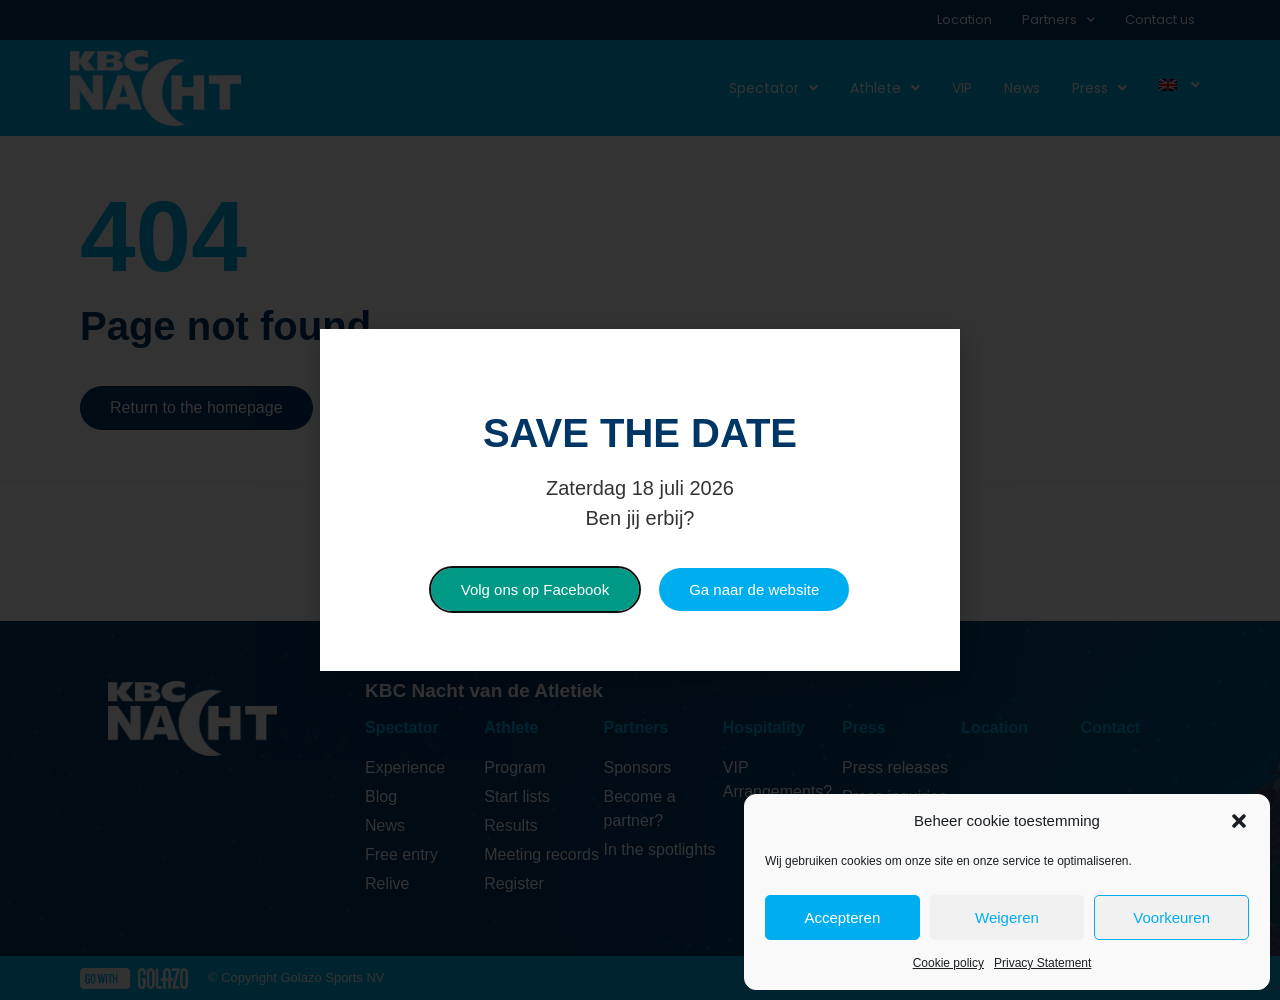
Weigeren (1007, 917)
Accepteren (842, 917)
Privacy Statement (1042, 963)
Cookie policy (948, 963)
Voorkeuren (1171, 917)
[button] (1239, 821)
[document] (640, 500)
